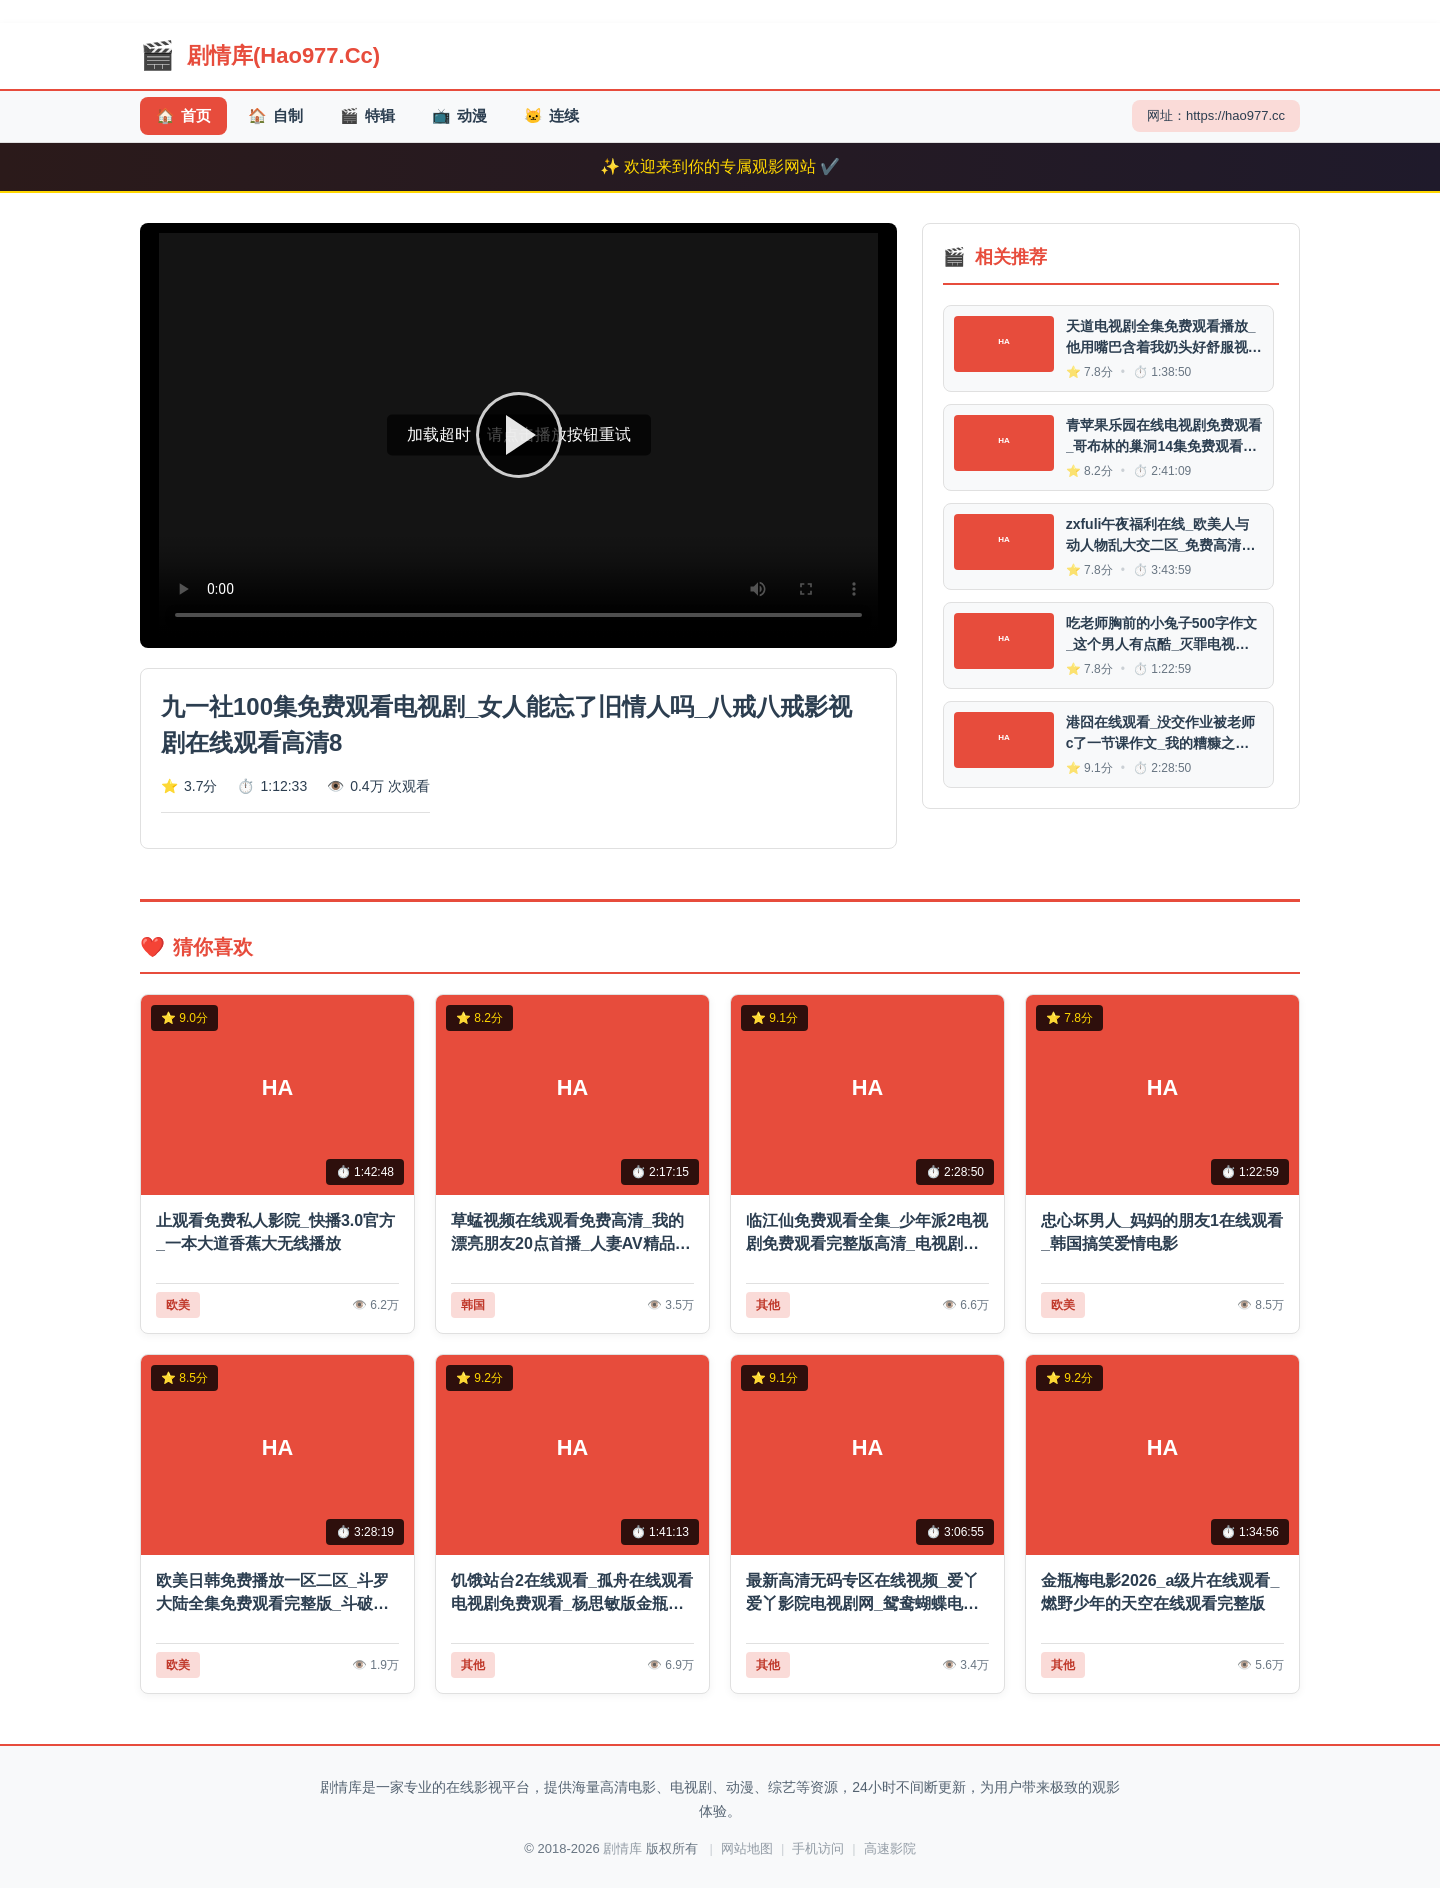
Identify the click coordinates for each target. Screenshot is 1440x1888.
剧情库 (622, 1848)
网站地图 (747, 1848)
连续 (551, 116)
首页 (183, 116)
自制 (275, 116)
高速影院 (890, 1848)
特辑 (367, 116)
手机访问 (818, 1848)
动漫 (459, 116)
